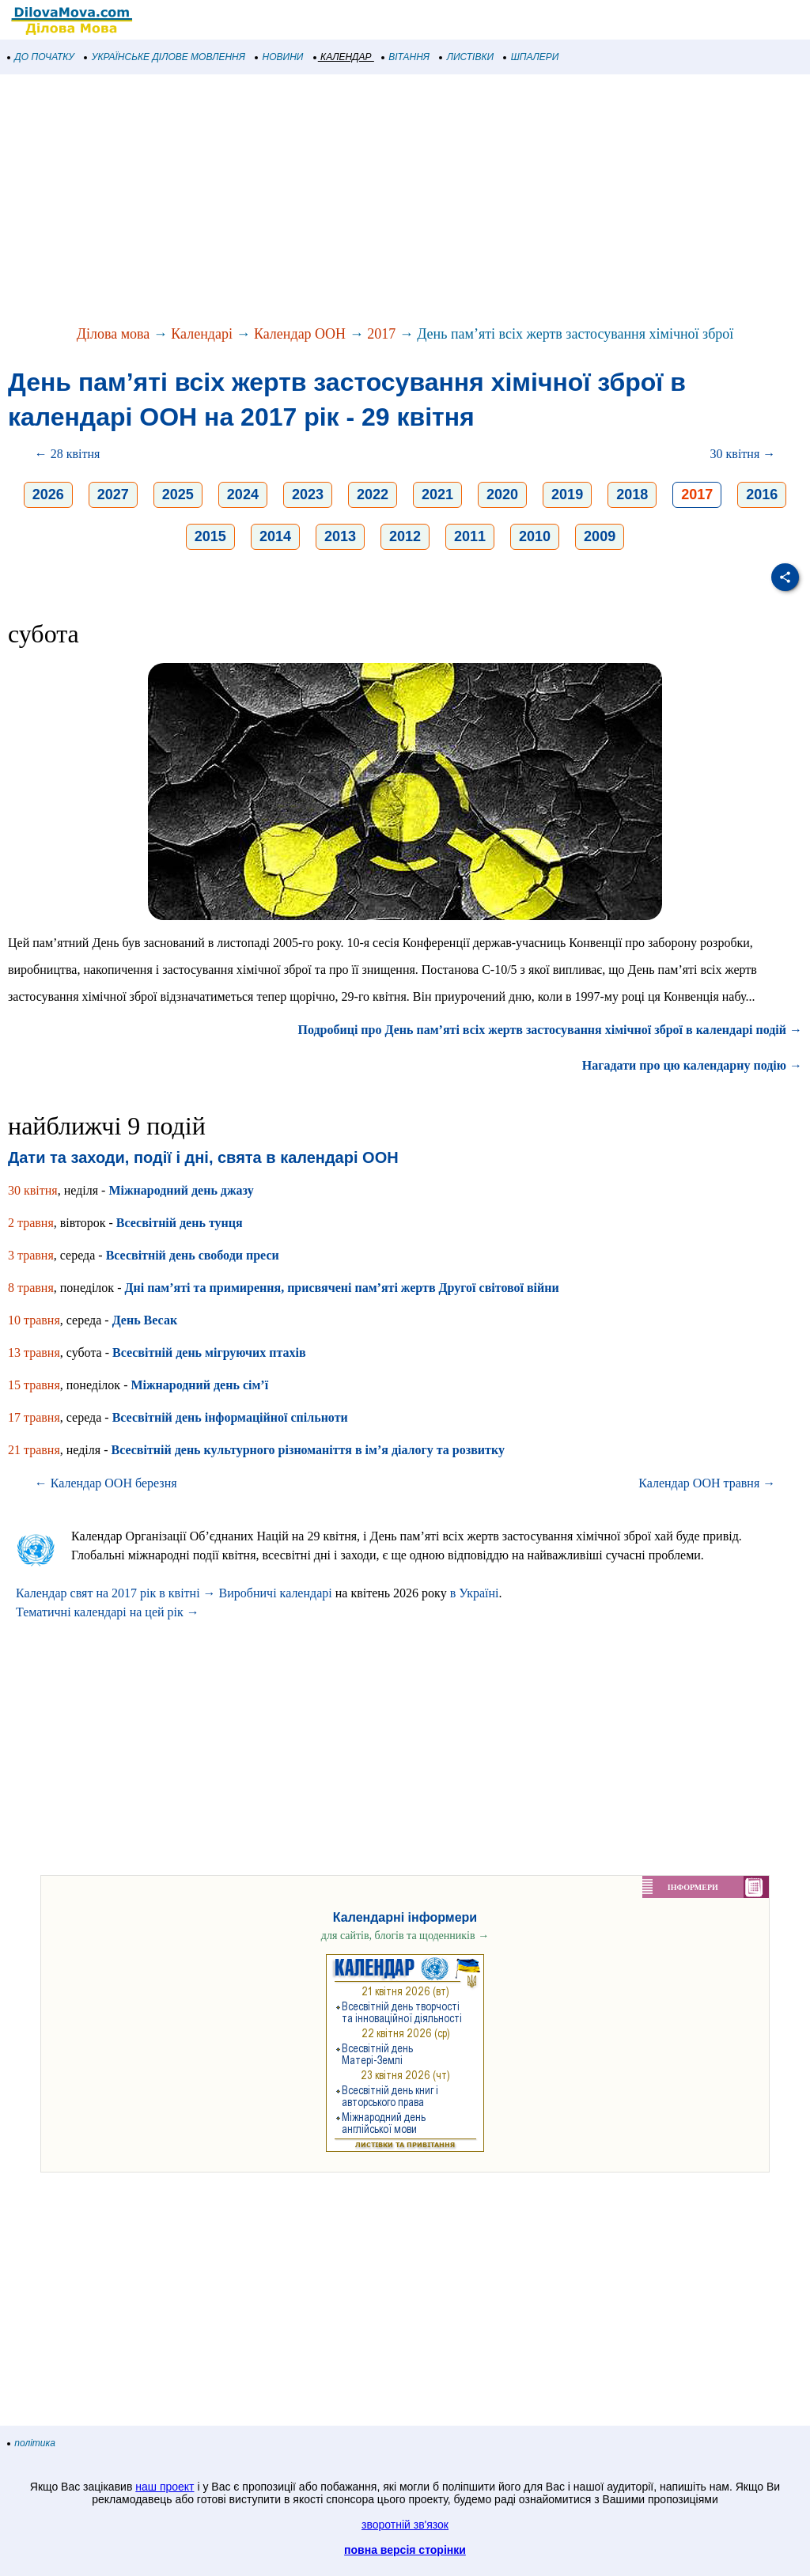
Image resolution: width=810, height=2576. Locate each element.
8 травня (31, 1287)
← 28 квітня (67, 453)
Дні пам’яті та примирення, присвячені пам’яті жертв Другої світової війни (341, 1287)
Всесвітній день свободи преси (192, 1255)
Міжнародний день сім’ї (199, 1385)
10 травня (34, 1320)
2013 (340, 536)
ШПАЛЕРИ (531, 57)
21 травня (34, 1450)
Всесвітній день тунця (179, 1222)
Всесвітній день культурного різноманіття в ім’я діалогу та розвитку (307, 1450)
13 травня (34, 1352)
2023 (308, 494)
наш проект (164, 2486)
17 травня (34, 1417)
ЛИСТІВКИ (466, 57)
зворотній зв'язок (405, 2524)
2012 (405, 536)
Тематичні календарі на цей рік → (107, 1612)
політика (32, 2443)
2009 (599, 536)
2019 (567, 494)
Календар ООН (300, 334)
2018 (632, 494)
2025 (178, 494)
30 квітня (33, 1190)
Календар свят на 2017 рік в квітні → (116, 1593)
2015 (210, 536)
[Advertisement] (405, 201)
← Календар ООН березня (106, 1483)
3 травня (31, 1255)
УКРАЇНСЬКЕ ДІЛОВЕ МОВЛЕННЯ (165, 57)
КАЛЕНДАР (343, 57)
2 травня (31, 1222)
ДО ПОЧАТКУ (41, 57)
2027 (113, 494)
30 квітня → (743, 453)
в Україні (474, 1593)
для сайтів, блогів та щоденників (405, 1935)
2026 (48, 494)
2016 (762, 494)
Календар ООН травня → (706, 1483)
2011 (470, 536)
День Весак (144, 1320)
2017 (381, 334)
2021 (437, 494)
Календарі (202, 334)
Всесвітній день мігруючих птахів (209, 1352)
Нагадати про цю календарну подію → (692, 1065)
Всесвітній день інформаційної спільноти (230, 1417)
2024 (243, 494)
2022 (372, 494)
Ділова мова (113, 334)
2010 (535, 536)
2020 (502, 494)
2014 (275, 536)
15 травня (34, 1385)
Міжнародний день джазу (180, 1190)
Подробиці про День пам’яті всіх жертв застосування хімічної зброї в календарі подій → (550, 1029)
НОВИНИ (279, 57)
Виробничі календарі (275, 1593)
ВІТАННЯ (406, 57)
